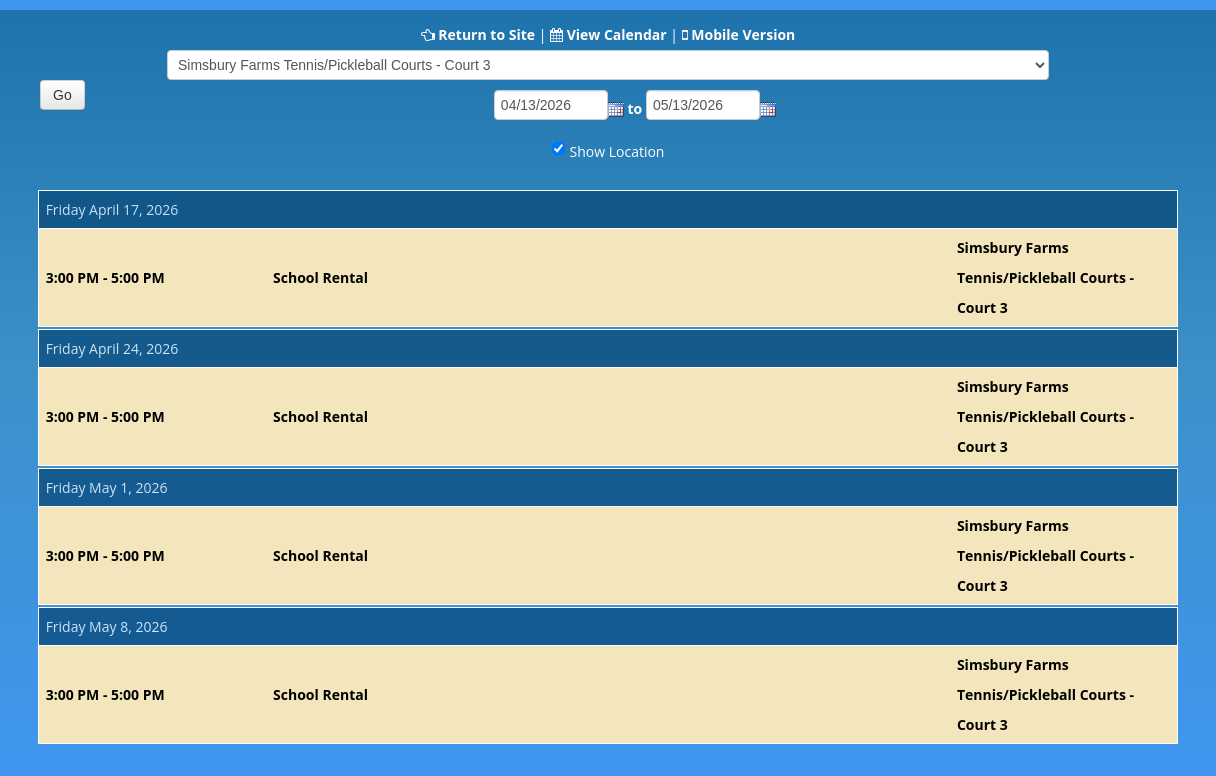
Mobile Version (743, 34)
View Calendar (617, 34)
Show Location (617, 151)
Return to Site (486, 34)
